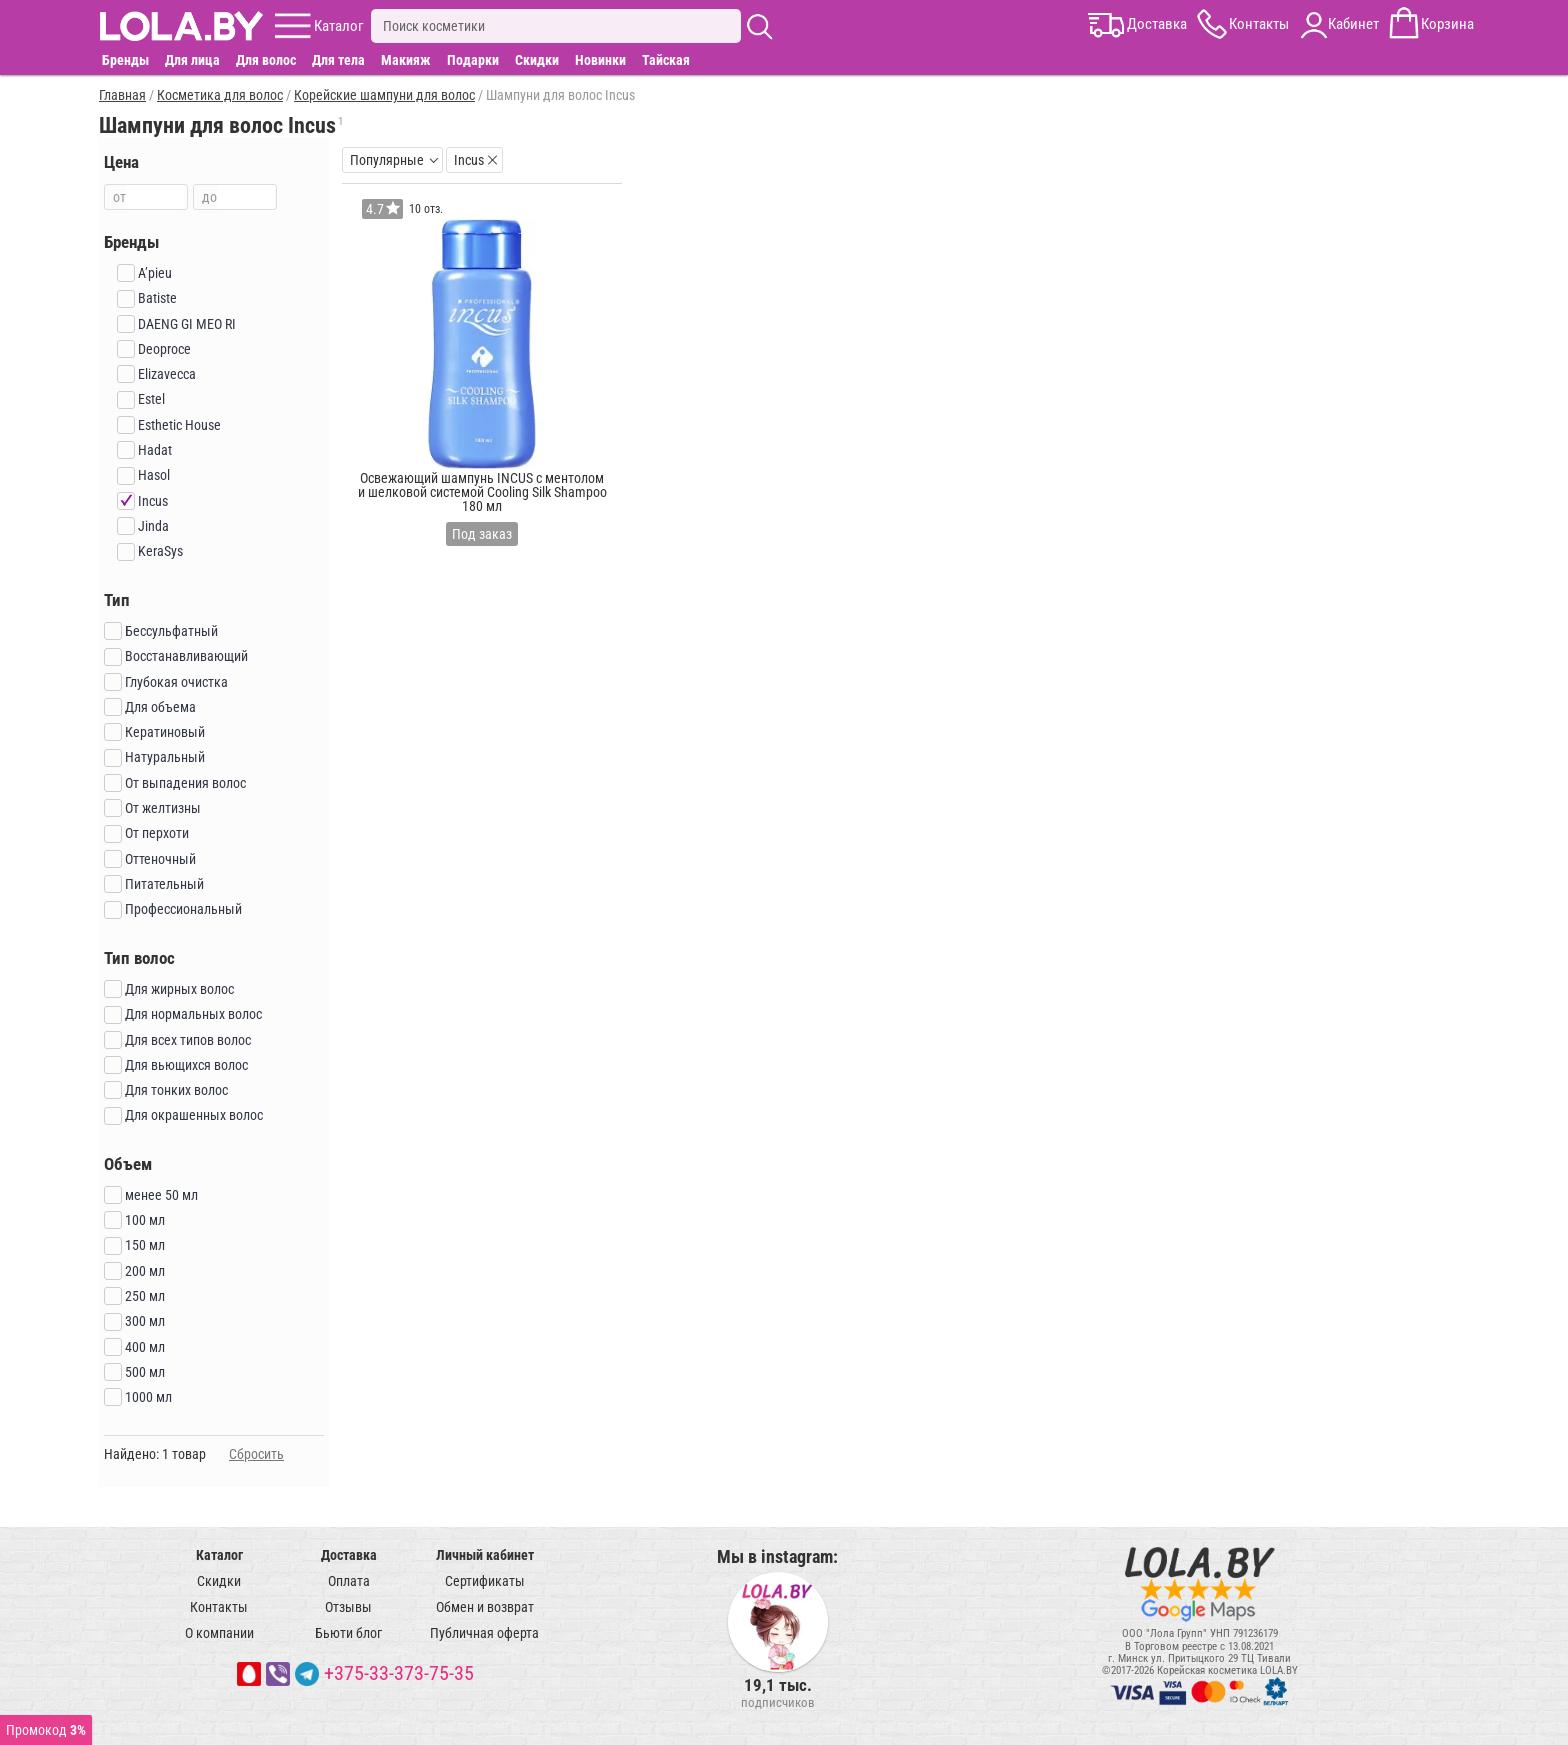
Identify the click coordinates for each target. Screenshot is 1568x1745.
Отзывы (348, 1607)
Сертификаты (485, 1581)
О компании (219, 1633)
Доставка (349, 1555)
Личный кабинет (485, 1555)
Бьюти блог (348, 1633)
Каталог (219, 1555)
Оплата (349, 1581)
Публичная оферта (484, 1633)
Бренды (125, 60)
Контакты (219, 1607)
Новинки (600, 60)
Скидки (537, 60)
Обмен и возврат (485, 1607)
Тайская (666, 60)
